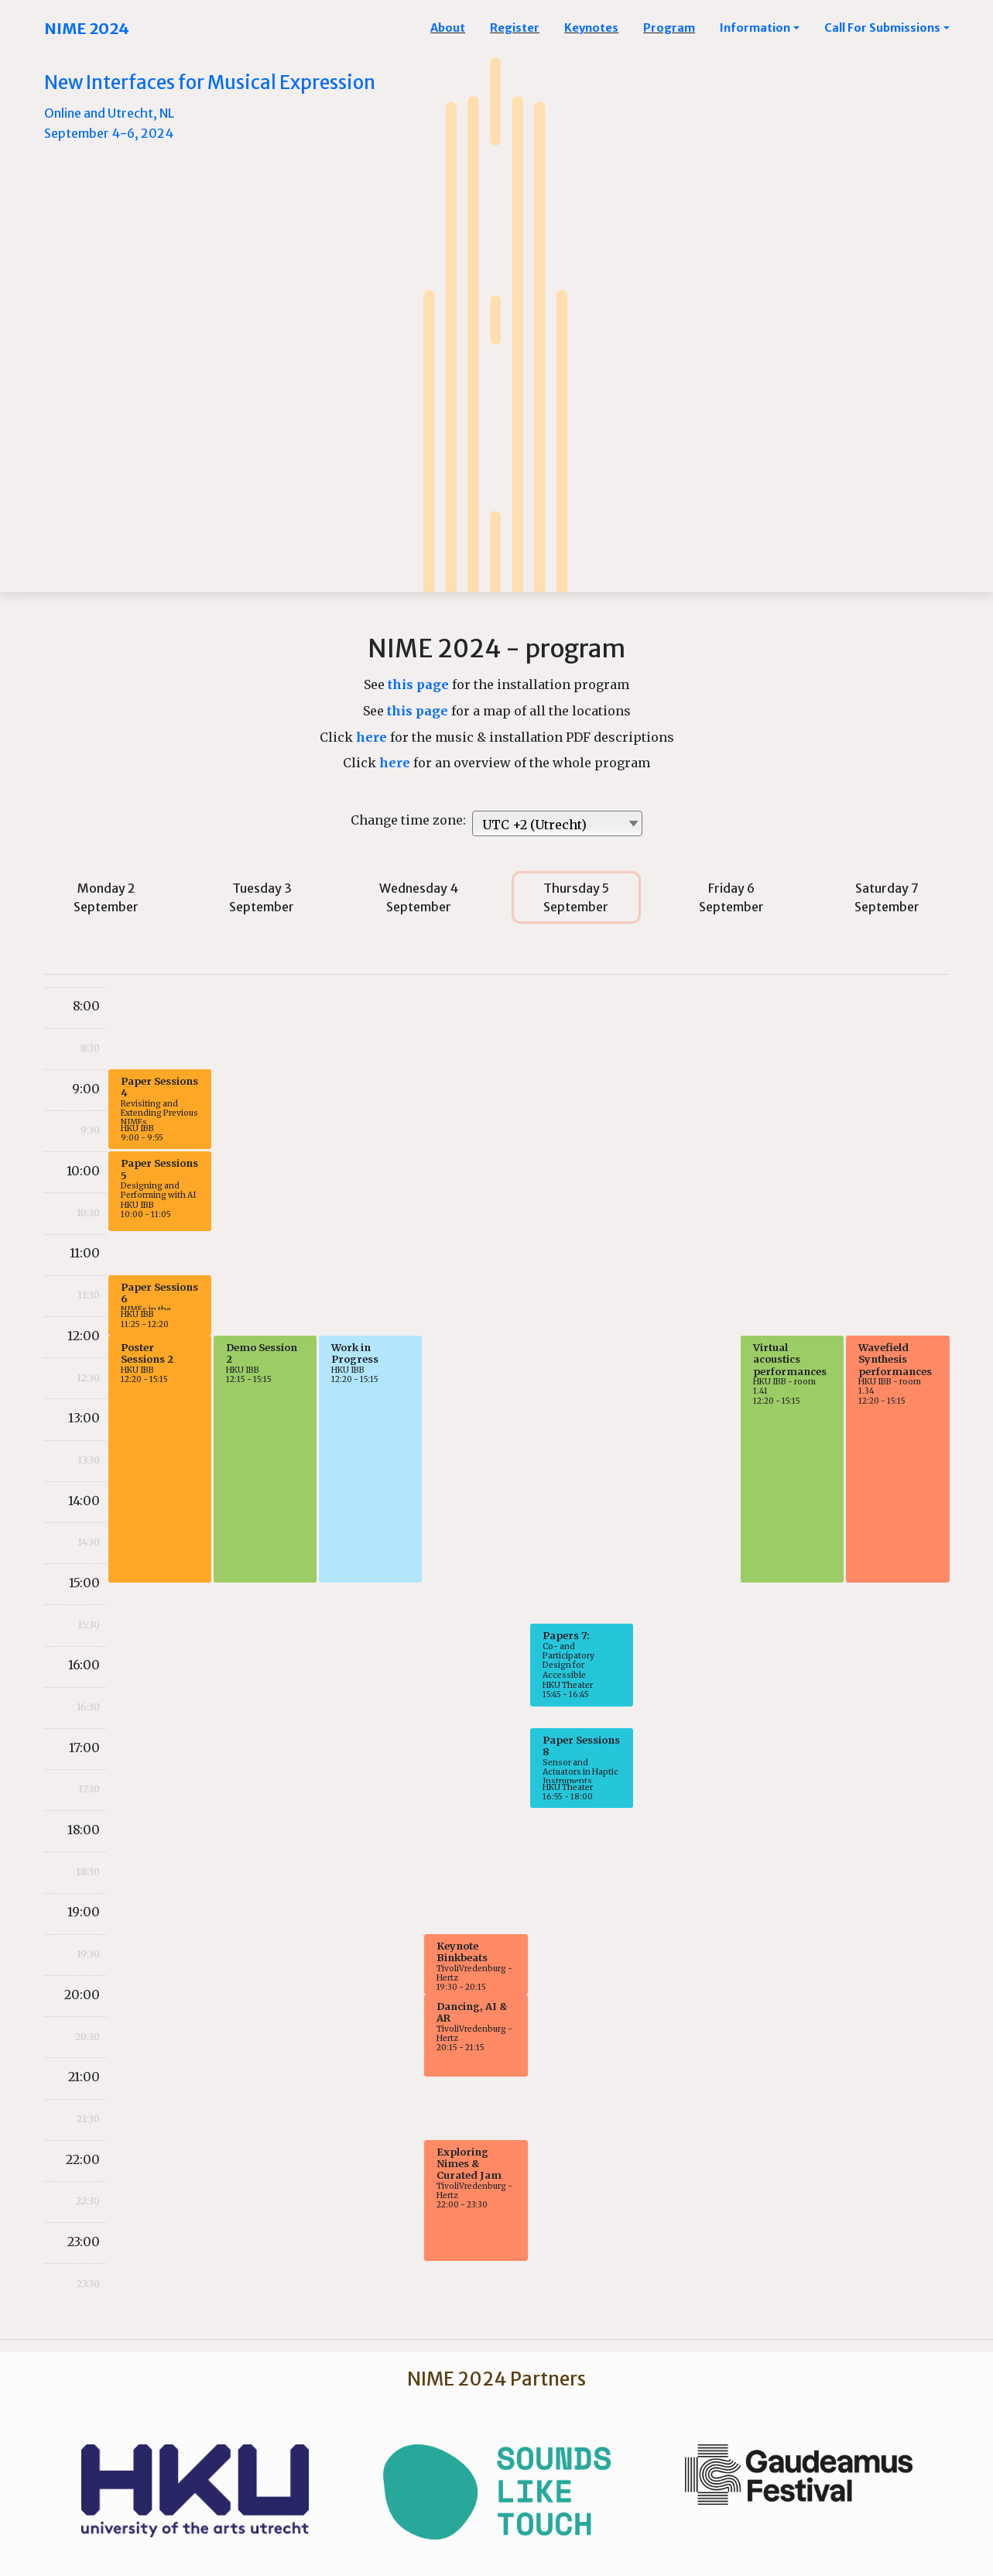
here (373, 737)
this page (420, 684)
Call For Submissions (882, 28)
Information (755, 28)
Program (669, 28)
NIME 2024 (86, 28)
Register (514, 28)
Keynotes (591, 28)
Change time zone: (411, 820)
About (447, 28)
